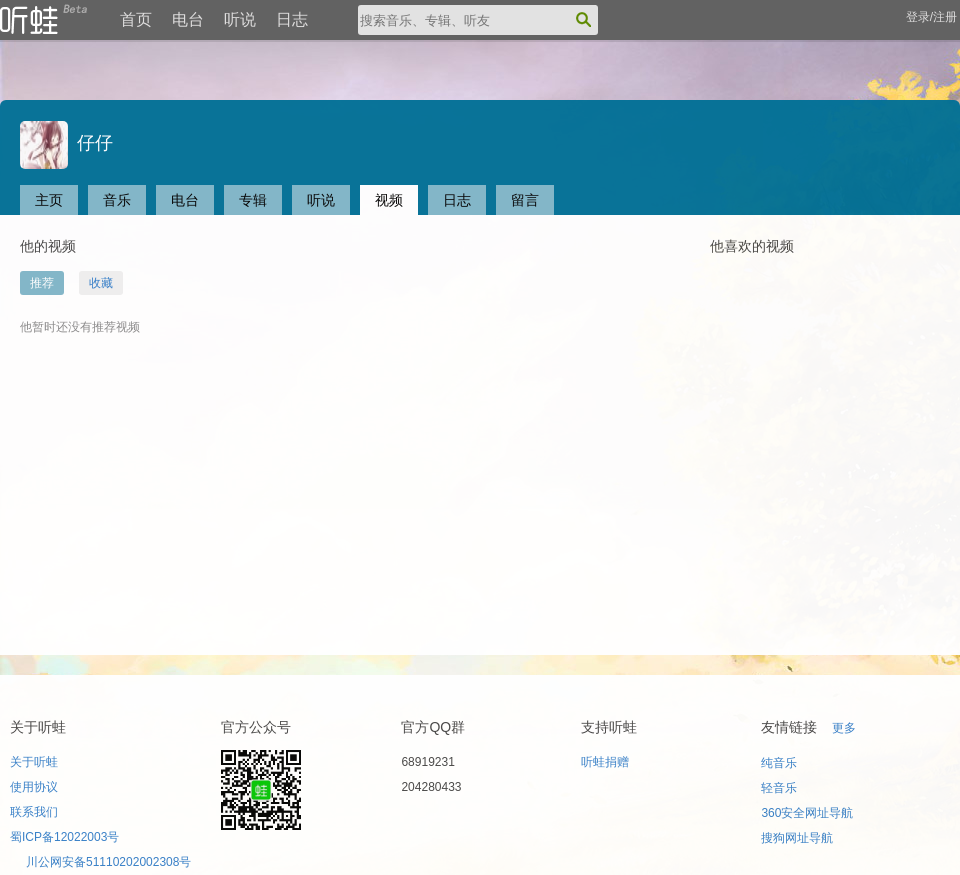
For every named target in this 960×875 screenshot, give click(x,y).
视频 (389, 200)
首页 (136, 19)
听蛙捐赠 (605, 762)
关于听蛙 (34, 762)
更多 (844, 728)
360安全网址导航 (807, 813)
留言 (525, 200)
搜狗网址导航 (797, 838)
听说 (240, 19)
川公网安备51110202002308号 (108, 862)
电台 (188, 19)
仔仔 (66, 143)
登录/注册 (931, 17)
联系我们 (34, 812)
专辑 (253, 200)
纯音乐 (779, 763)
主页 (49, 200)
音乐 (117, 200)
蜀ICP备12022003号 (64, 837)
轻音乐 (779, 788)
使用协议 (34, 787)
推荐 (42, 283)
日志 (292, 19)
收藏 (101, 283)
